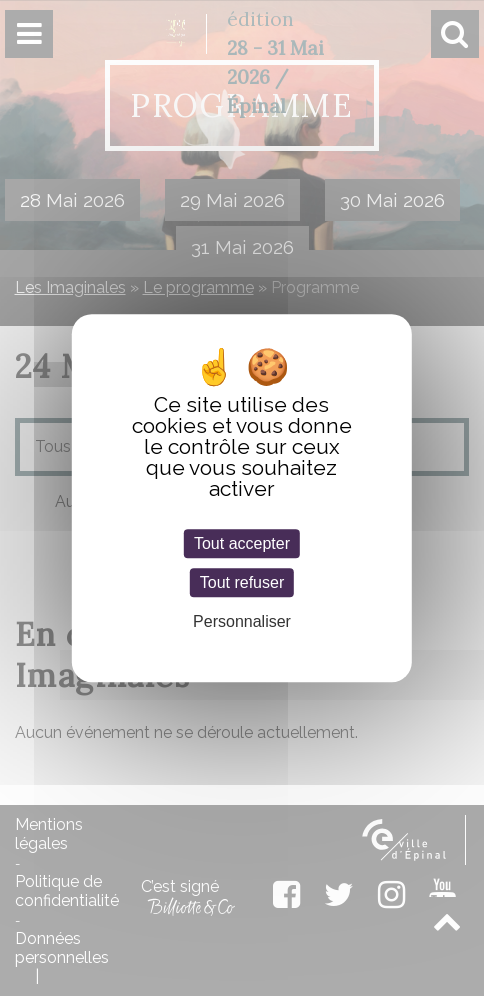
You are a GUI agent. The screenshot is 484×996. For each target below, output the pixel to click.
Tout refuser (242, 582)
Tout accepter (242, 543)
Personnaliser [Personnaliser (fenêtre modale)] (242, 622)
